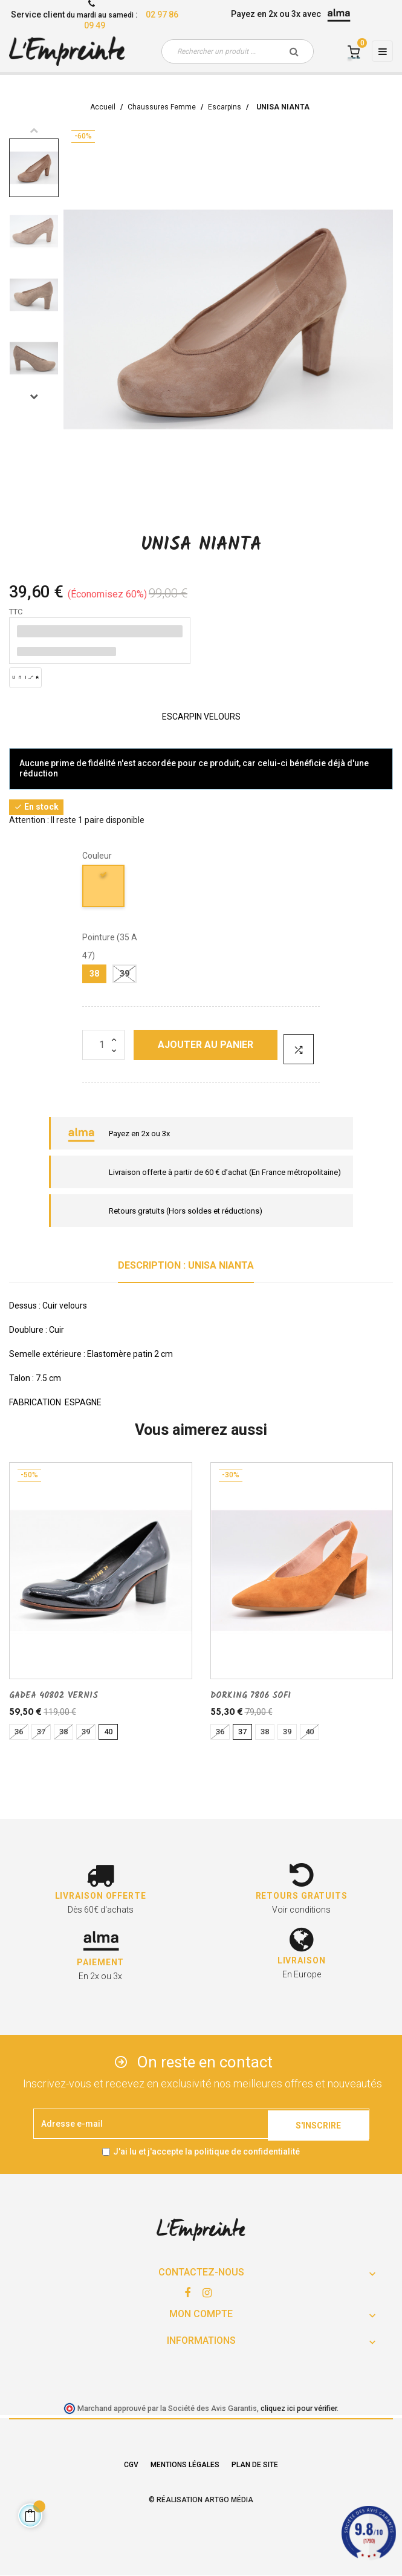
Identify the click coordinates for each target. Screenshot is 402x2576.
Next (34, 396)
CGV (131, 2465)
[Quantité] (103, 1045)
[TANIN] (104, 888)
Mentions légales (185, 2465)
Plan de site (255, 2465)
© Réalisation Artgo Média (201, 2500)
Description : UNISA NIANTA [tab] (186, 1265)
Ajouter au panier (205, 1044)
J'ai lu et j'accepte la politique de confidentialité (206, 2151)
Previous (34, 130)
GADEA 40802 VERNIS (53, 1695)
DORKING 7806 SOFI (250, 1695)
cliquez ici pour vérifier (299, 2408)
